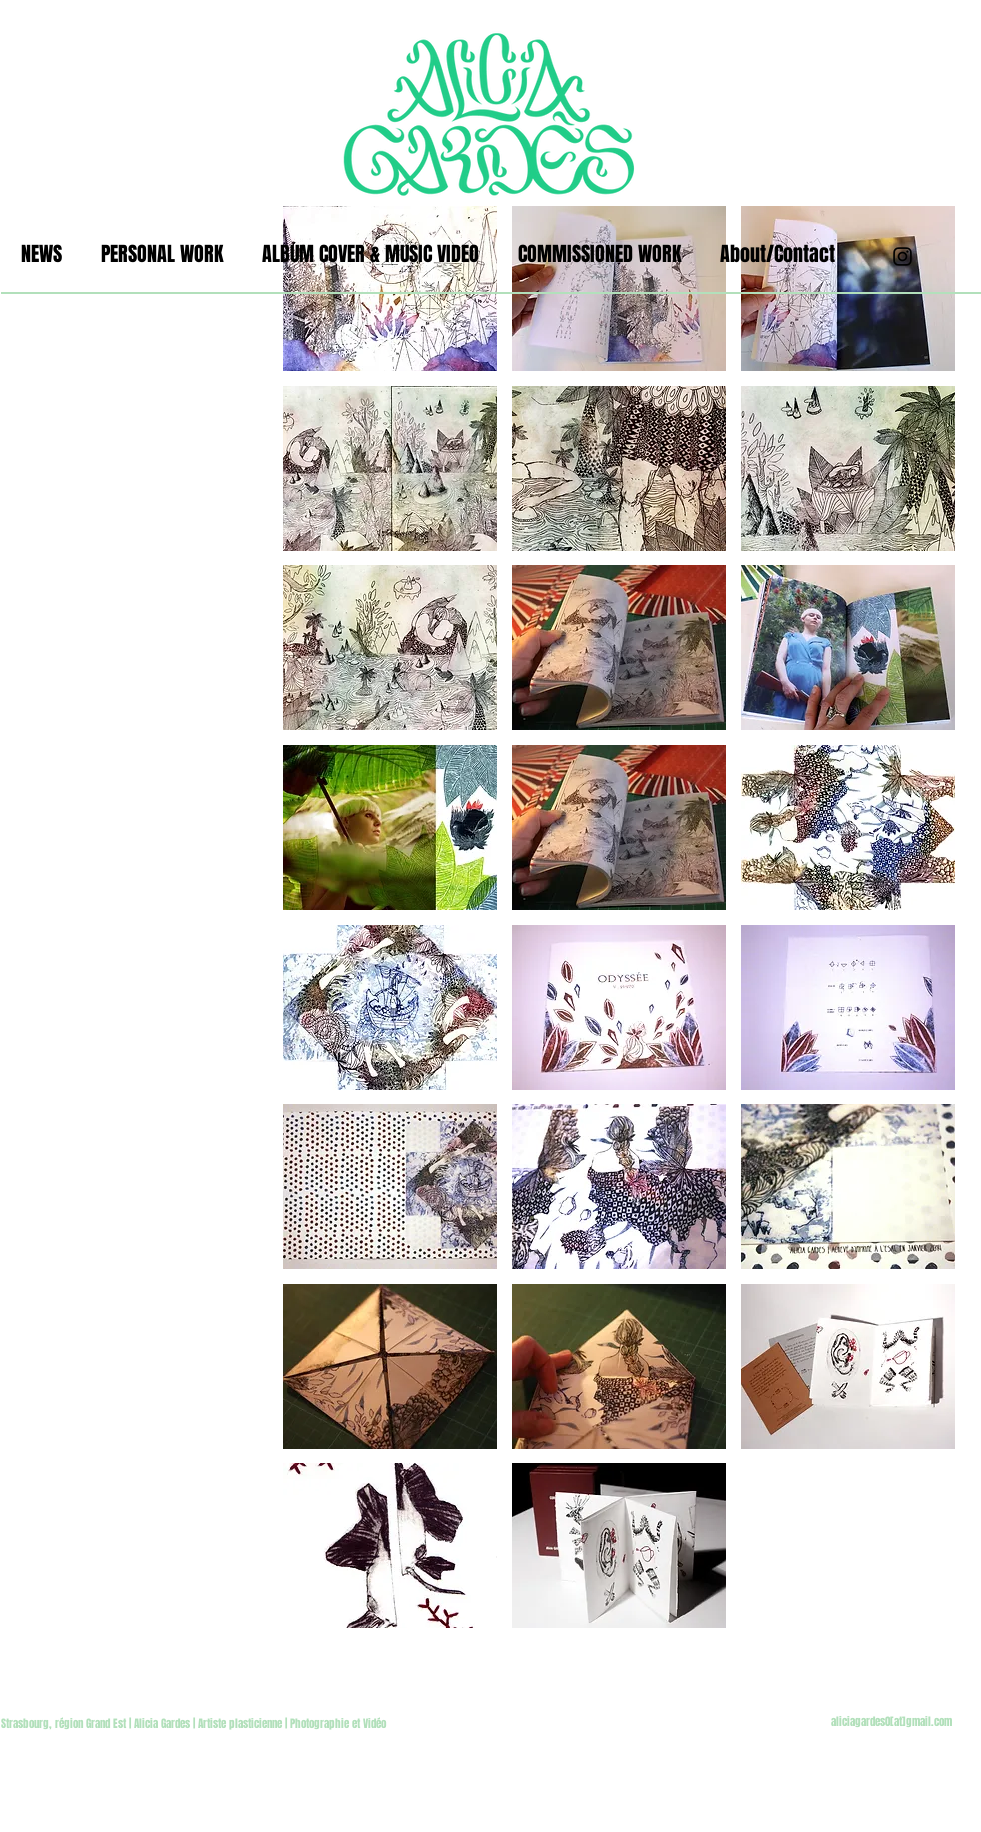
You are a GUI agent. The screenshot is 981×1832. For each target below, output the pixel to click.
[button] (390, 288)
